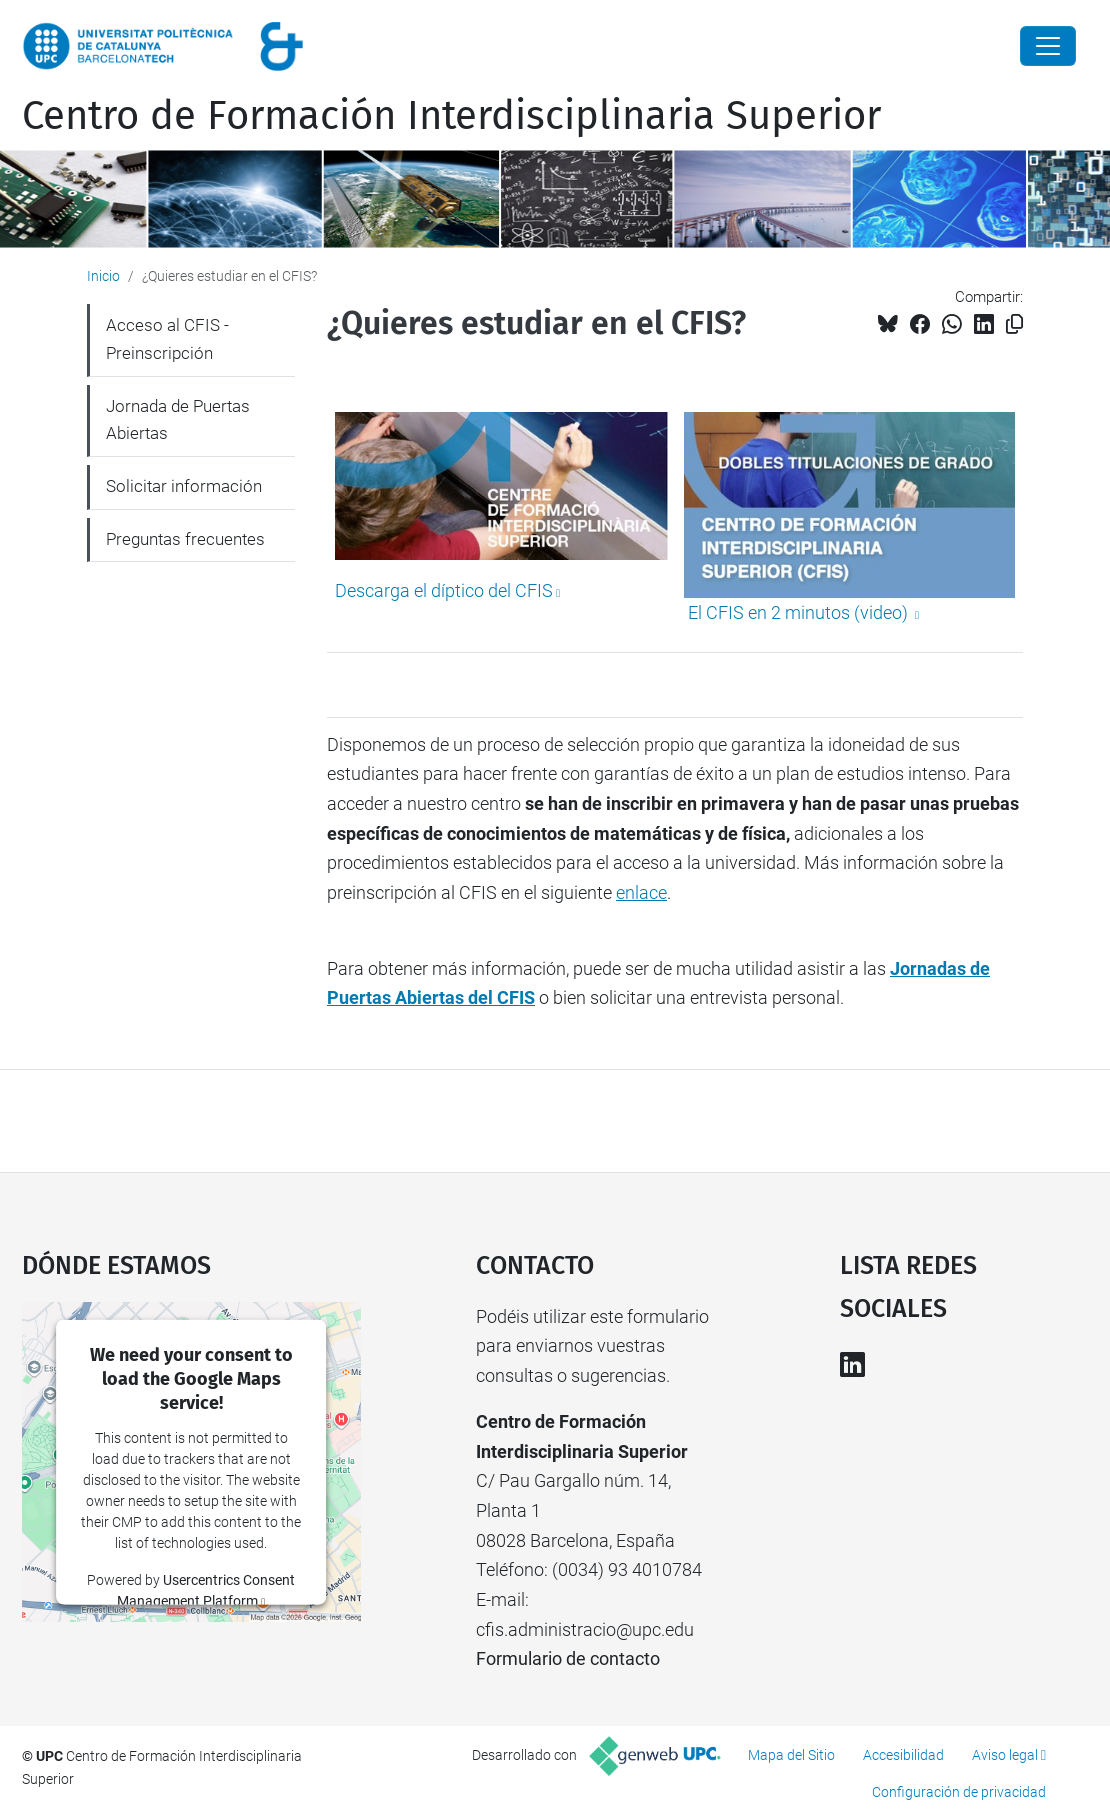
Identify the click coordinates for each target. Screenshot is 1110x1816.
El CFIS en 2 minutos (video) (798, 612)
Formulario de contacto (568, 1658)
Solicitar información (184, 486)
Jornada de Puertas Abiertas (178, 420)
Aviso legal (1005, 1755)
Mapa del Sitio (791, 1755)
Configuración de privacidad (959, 1792)
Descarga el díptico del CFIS (444, 590)
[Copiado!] (1014, 324)
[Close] (1048, 46)
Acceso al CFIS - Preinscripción (167, 339)
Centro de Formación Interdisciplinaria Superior (451, 116)
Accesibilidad (903, 1755)
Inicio (103, 276)
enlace (641, 892)
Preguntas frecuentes (185, 539)
